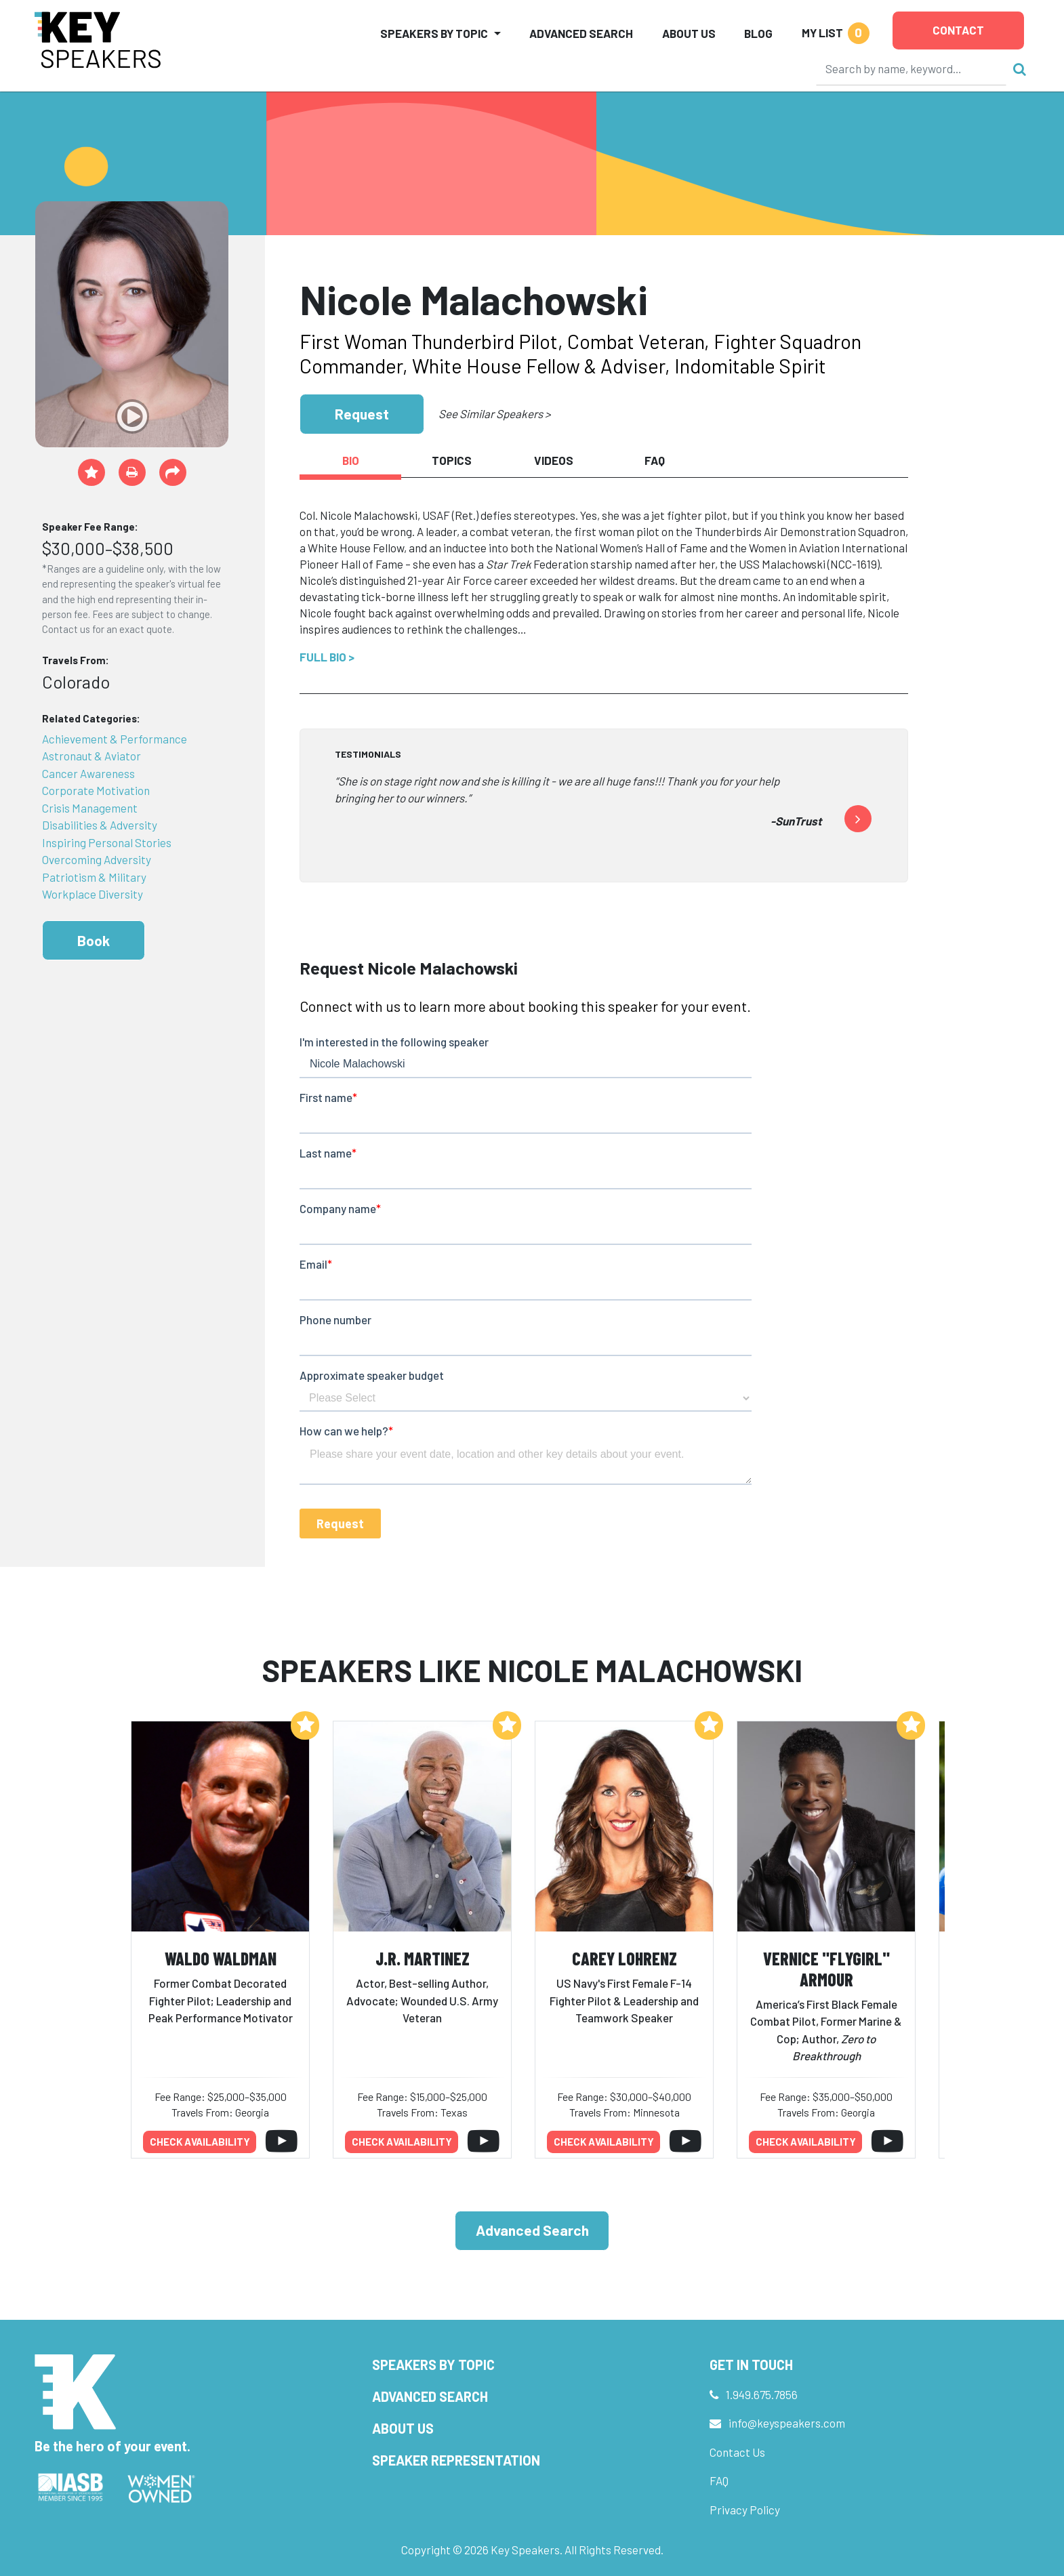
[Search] (911, 68)
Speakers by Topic (433, 2364)
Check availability (200, 2141)
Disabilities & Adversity (99, 825)
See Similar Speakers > (494, 413)
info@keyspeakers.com (787, 2423)
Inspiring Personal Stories (106, 842)
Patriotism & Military (94, 877)
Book (93, 940)
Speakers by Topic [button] (434, 33)
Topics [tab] (452, 460)
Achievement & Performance (114, 738)
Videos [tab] (553, 460)
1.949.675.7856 (762, 2394)
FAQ (719, 2480)
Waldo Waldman (221, 1958)
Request (362, 413)
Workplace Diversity (92, 894)
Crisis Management (90, 808)
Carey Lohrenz (624, 1958)
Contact (958, 30)
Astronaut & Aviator (91, 755)
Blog (758, 33)
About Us (689, 33)
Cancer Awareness (88, 773)
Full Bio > (327, 656)
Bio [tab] (350, 460)
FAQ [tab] (654, 460)
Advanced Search (581, 33)
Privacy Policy (745, 2509)
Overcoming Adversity (96, 859)
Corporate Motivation (96, 790)
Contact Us (737, 2452)
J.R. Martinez (422, 1958)
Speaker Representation (456, 2460)
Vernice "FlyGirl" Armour (826, 1969)
